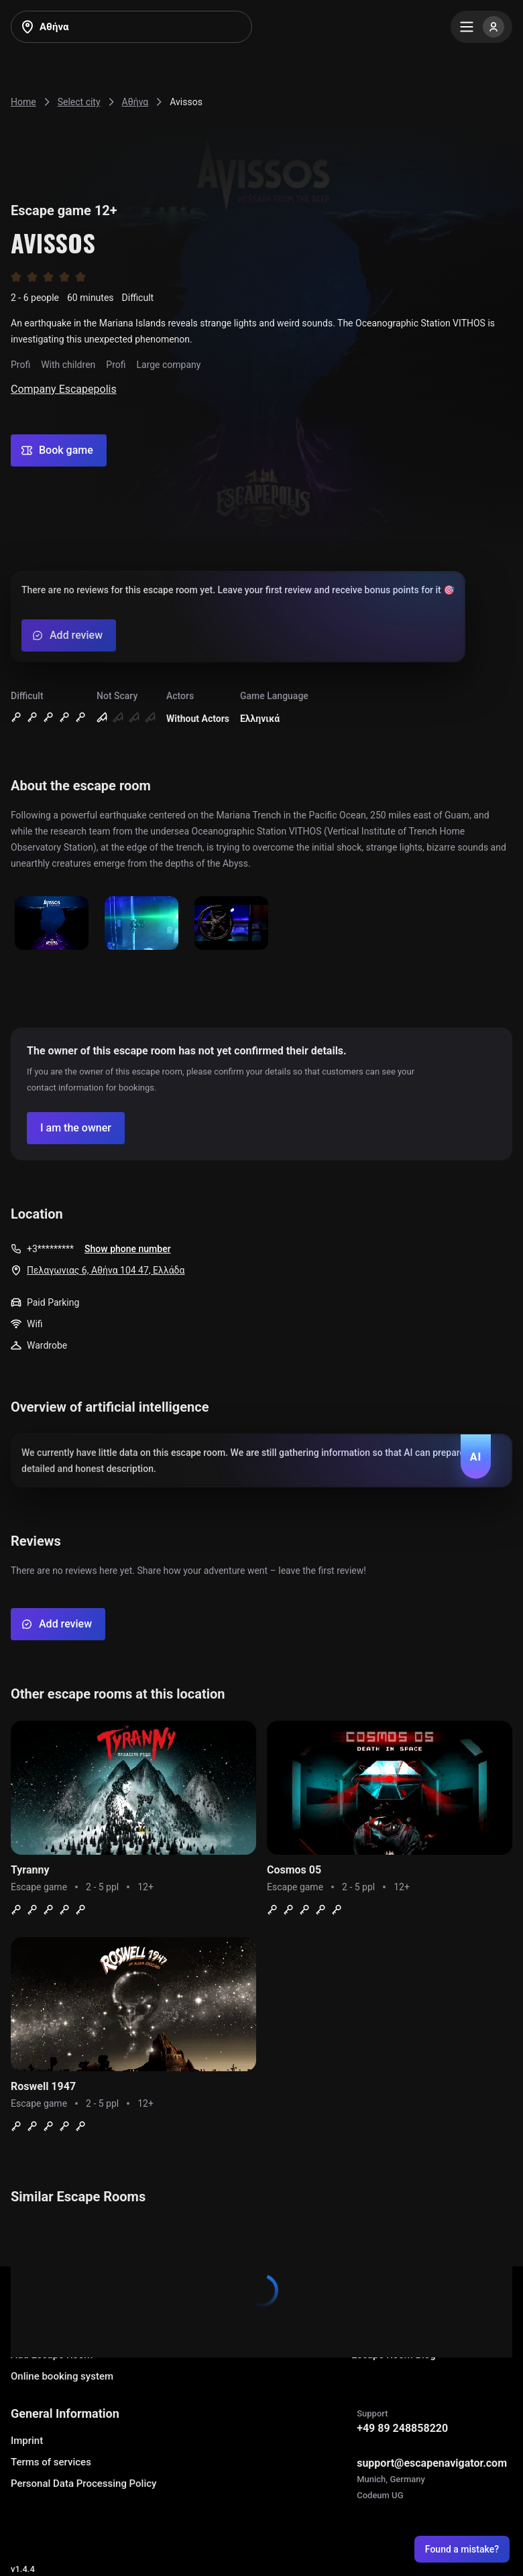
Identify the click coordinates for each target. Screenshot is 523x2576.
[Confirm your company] (76, 1128)
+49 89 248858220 (402, 2428)
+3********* (50, 1248)
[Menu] (481, 27)
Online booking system (62, 2376)
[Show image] (52, 924)
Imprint (27, 2441)
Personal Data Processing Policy (83, 2483)
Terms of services (51, 2462)
